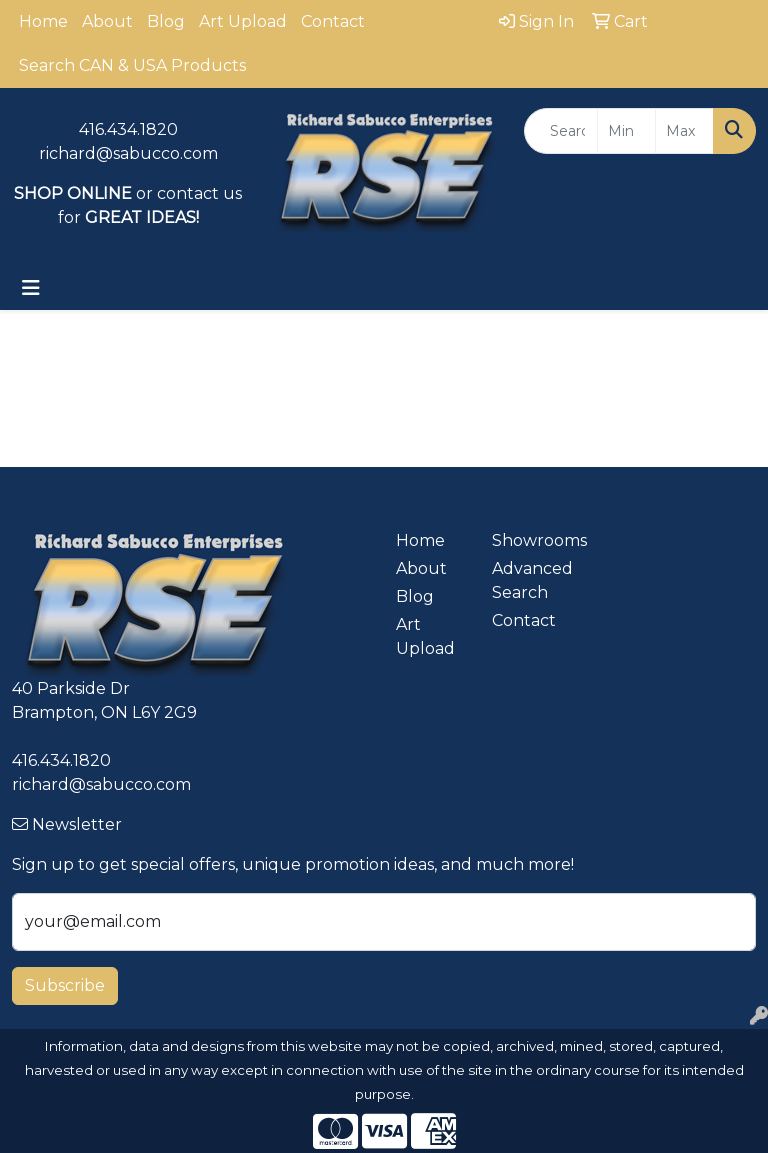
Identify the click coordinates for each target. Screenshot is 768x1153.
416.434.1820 (128, 129)
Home (43, 21)
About (107, 21)
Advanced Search (528, 580)
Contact (333, 21)
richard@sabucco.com (128, 153)
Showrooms (528, 540)
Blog (166, 21)
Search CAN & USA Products (132, 65)
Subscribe (65, 985)
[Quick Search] (561, 131)
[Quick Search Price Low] (626, 131)
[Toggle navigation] (31, 288)
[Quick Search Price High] (684, 131)
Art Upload (243, 21)
